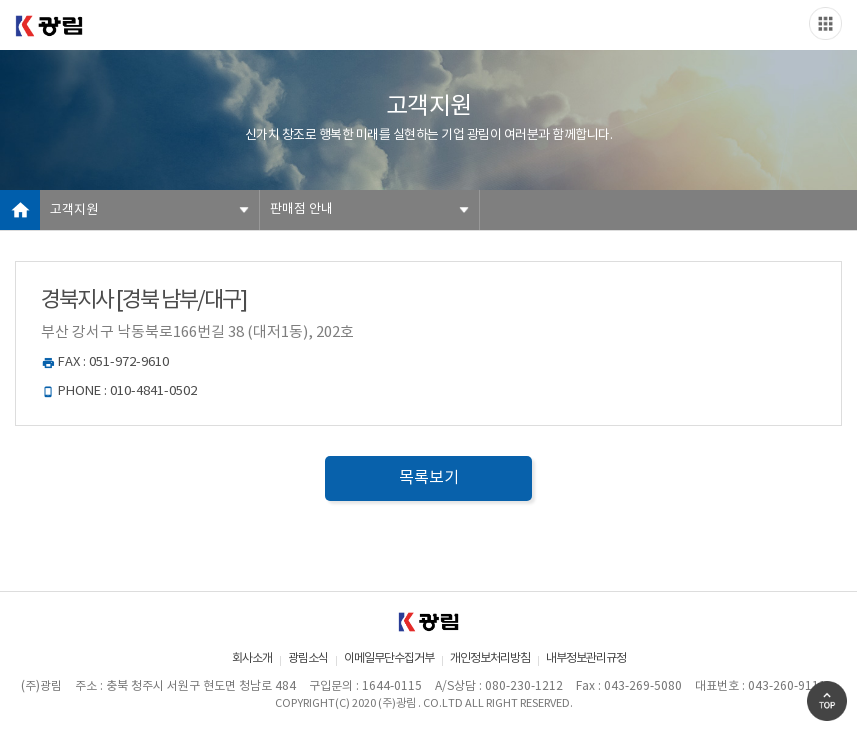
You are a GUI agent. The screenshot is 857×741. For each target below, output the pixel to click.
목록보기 (429, 478)
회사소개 (252, 658)
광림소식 (308, 658)
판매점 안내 (301, 209)
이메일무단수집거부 (389, 658)
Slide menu (825, 23)
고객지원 (74, 210)
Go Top (827, 701)
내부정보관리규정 (586, 658)
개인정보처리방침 (490, 658)
